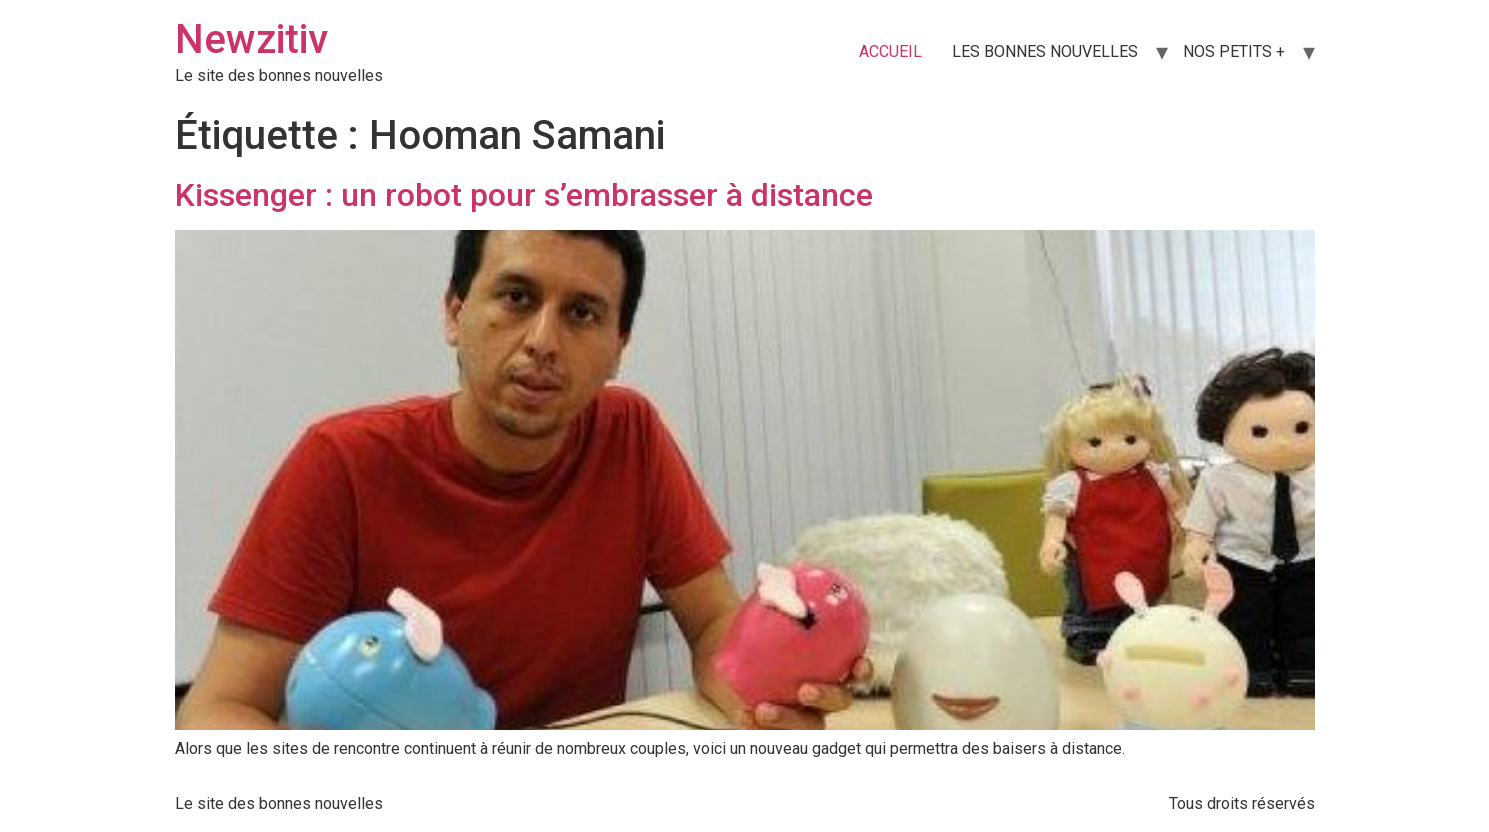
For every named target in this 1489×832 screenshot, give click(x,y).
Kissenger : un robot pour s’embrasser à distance (524, 195)
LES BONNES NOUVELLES (1045, 51)
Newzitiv (251, 39)
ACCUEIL (890, 51)
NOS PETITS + (1234, 51)
